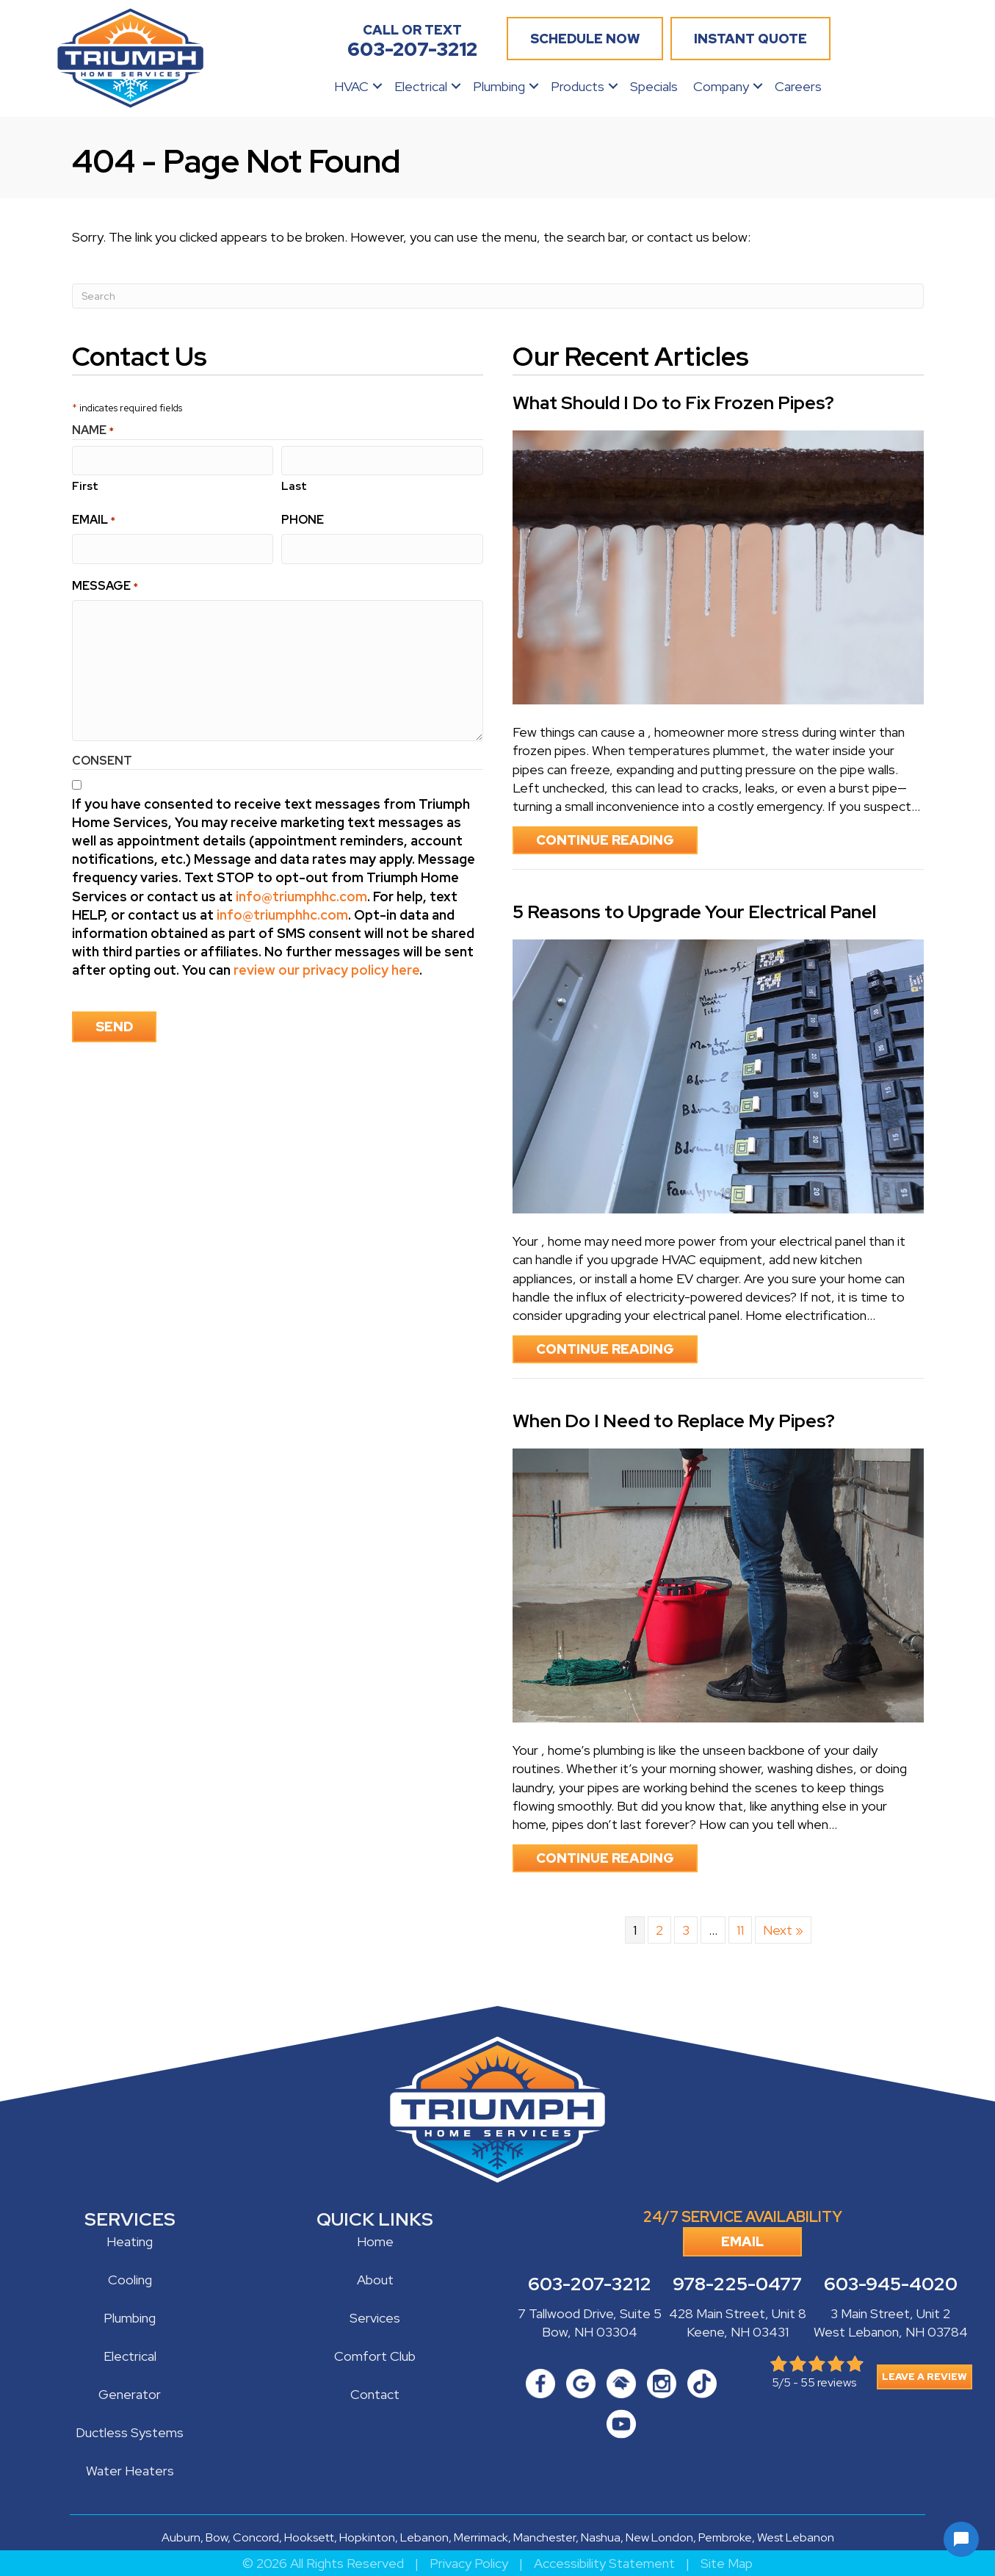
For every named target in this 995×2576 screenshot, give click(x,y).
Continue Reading (617, 839)
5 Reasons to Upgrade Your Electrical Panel (694, 912)
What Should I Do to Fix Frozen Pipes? (673, 403)
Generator (129, 2394)
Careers (798, 86)
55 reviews (828, 2382)
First (85, 485)
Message (105, 584)
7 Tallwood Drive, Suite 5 (590, 2313)
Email (93, 519)
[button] (377, 86)
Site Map (727, 2563)
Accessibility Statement (604, 2563)
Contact (374, 2394)
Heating (129, 2241)
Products (577, 86)
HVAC (351, 86)
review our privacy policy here (326, 969)
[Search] (498, 296)
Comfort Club (375, 2356)
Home (375, 2241)
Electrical (420, 86)
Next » (783, 1930)
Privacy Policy (469, 2563)
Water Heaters (130, 2470)
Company (721, 86)
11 (740, 1930)
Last (294, 485)
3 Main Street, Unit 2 (890, 2313)
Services (375, 2317)
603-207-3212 (589, 2284)
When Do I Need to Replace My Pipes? (674, 1421)
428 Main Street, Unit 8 (737, 2313)
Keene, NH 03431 (738, 2331)
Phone (302, 519)
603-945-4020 (891, 2284)
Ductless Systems (130, 2432)
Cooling (130, 2279)
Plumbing (499, 86)
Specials (654, 86)
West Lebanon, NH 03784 (891, 2331)
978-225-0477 (737, 2284)
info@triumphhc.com (301, 895)
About (375, 2279)
